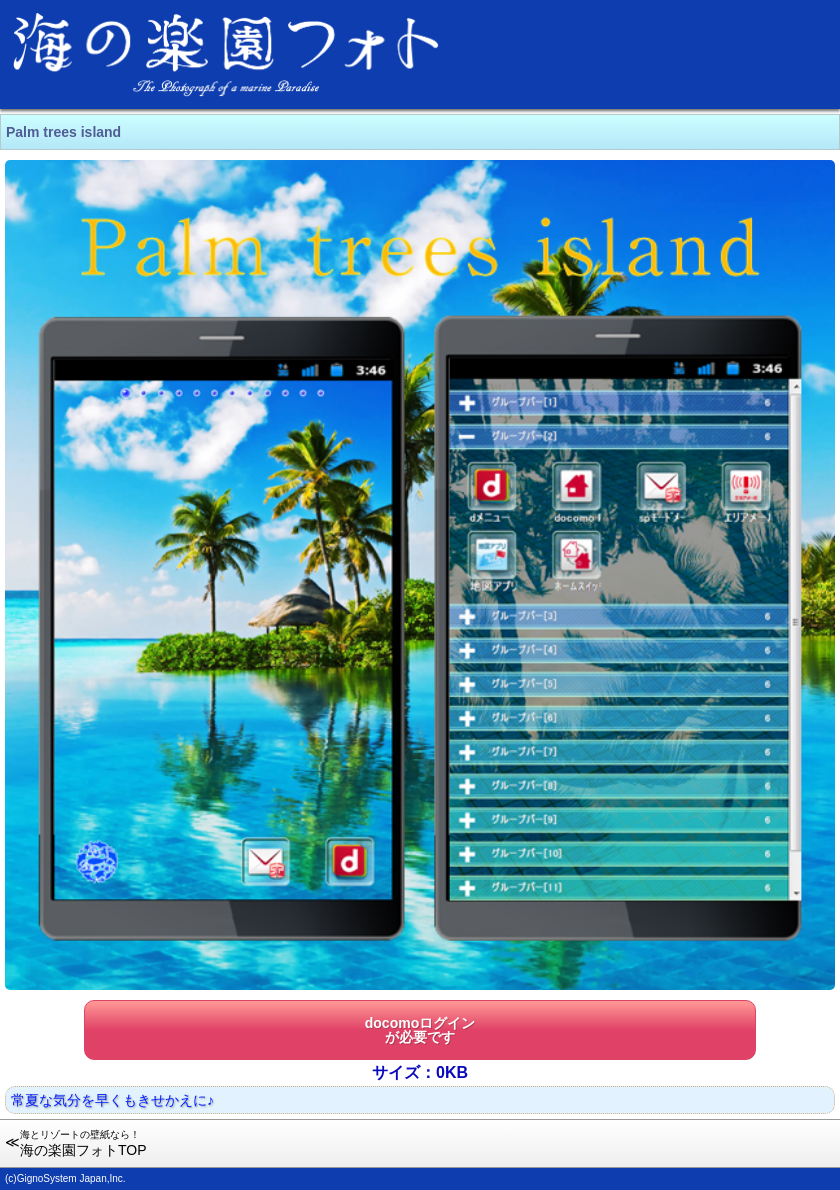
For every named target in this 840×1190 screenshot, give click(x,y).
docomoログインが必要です (420, 1030)
